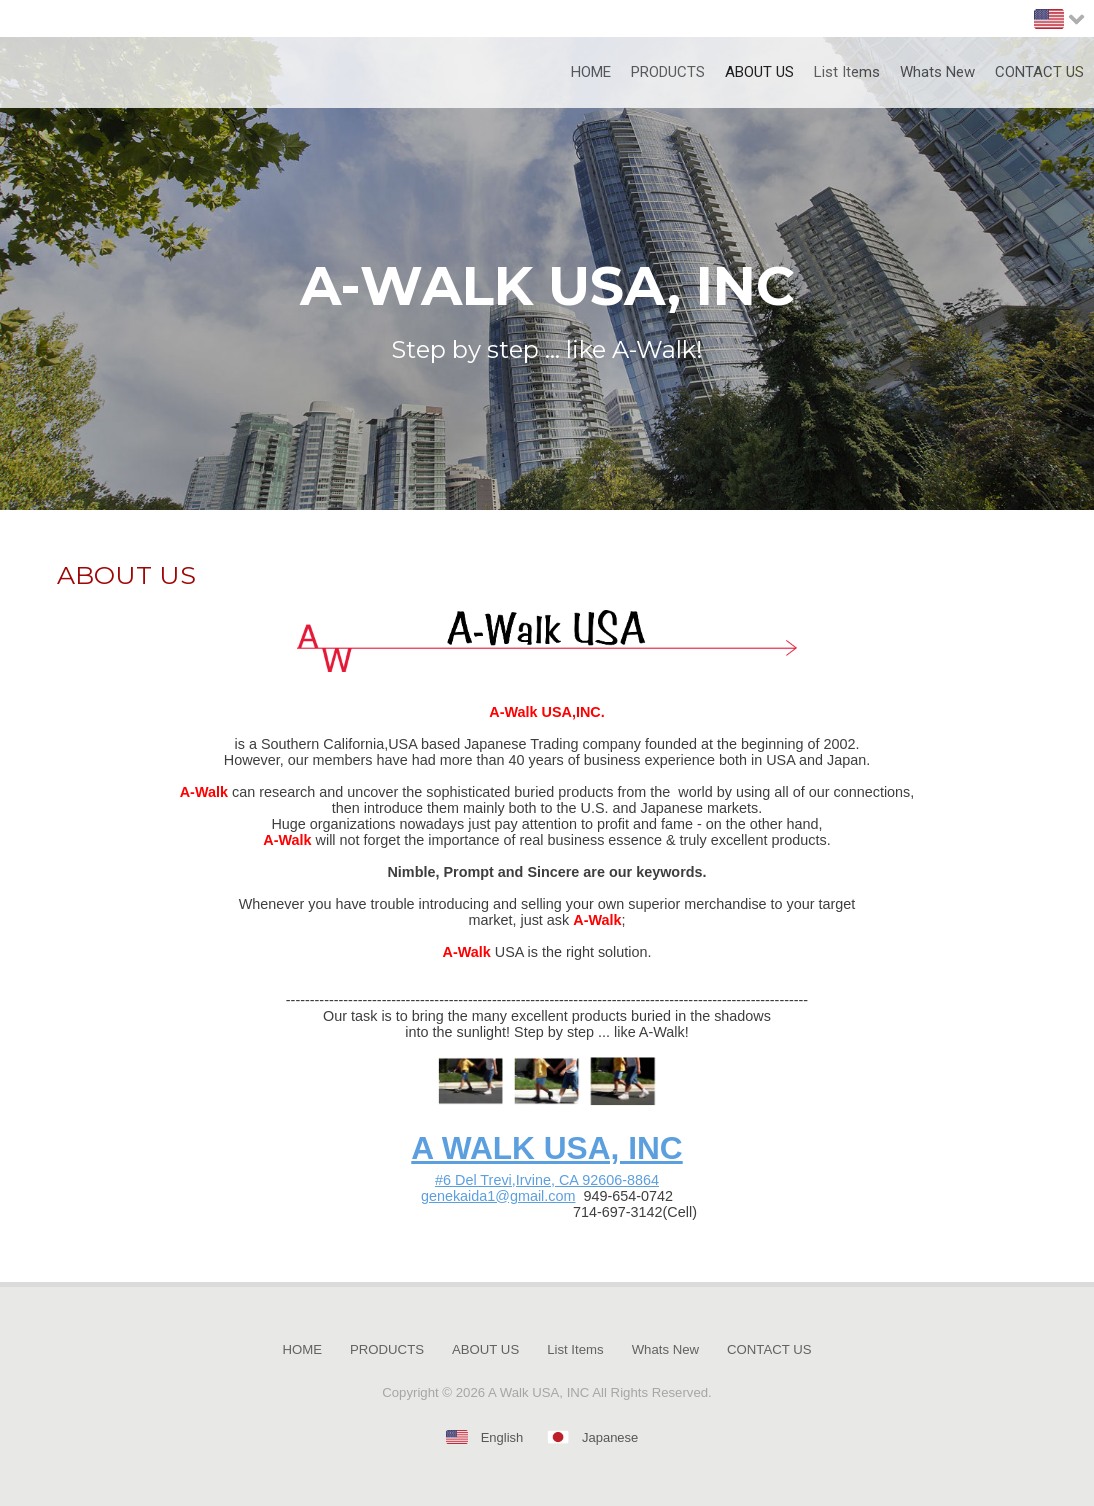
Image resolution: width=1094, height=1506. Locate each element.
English (502, 1437)
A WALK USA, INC (546, 1148)
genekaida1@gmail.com (498, 1196)
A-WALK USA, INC (547, 286)
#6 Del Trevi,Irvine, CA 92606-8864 (547, 1180)
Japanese (610, 1437)
